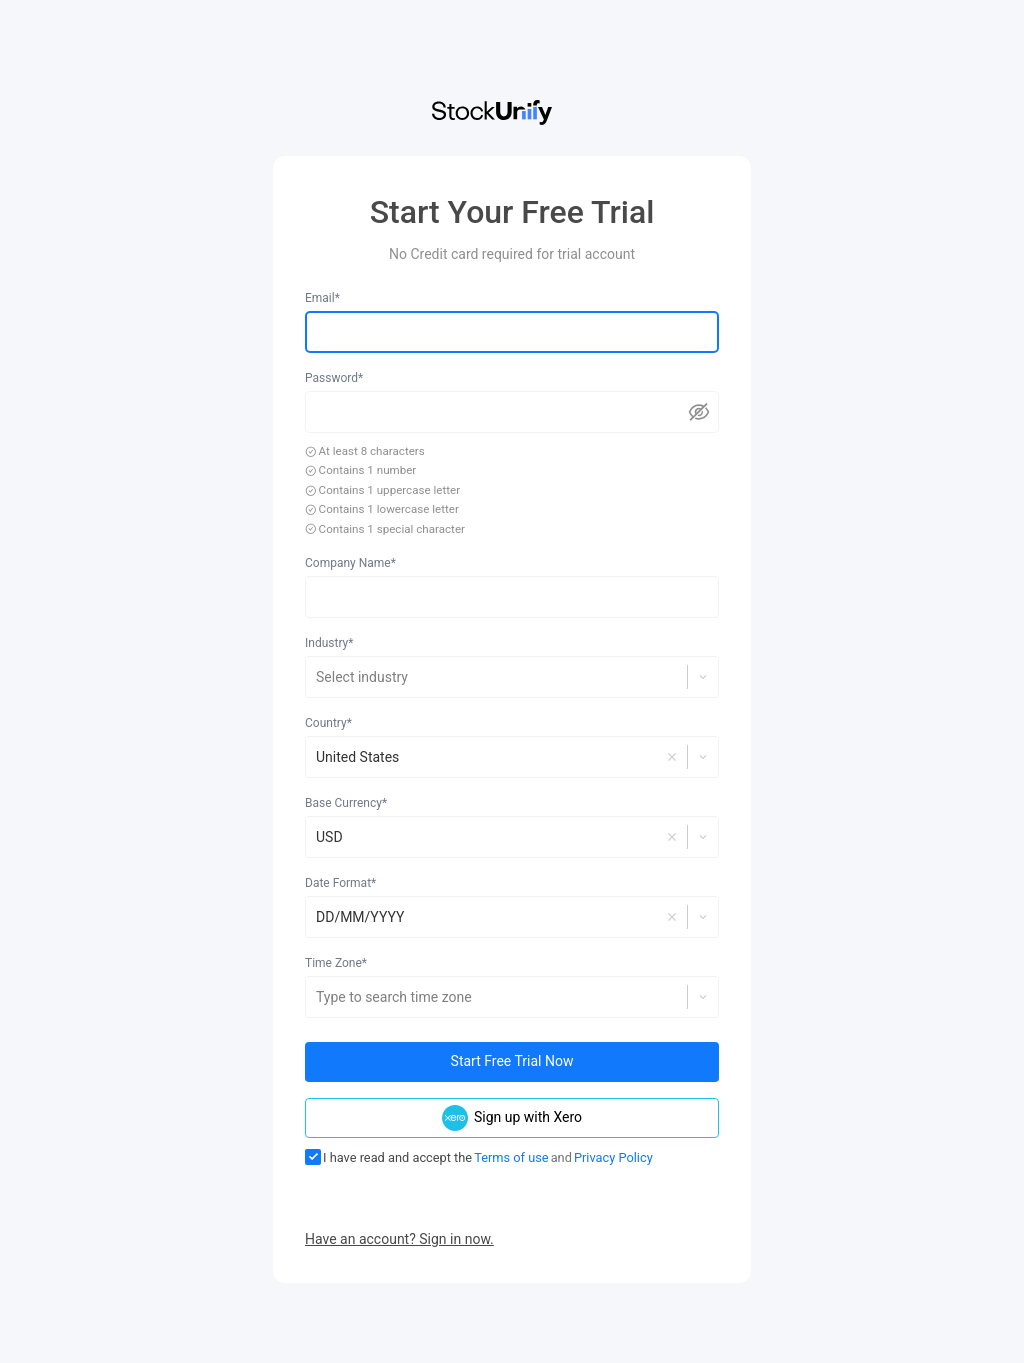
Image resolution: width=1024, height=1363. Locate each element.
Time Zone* (336, 963)
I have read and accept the (388, 1157)
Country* (328, 723)
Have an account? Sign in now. (399, 1239)
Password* (334, 378)
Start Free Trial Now (512, 1061)
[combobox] (317, 677)
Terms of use (511, 1157)
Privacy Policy (613, 1157)
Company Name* (350, 563)
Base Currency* (346, 803)
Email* (322, 298)
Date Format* (340, 883)
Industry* (329, 643)
